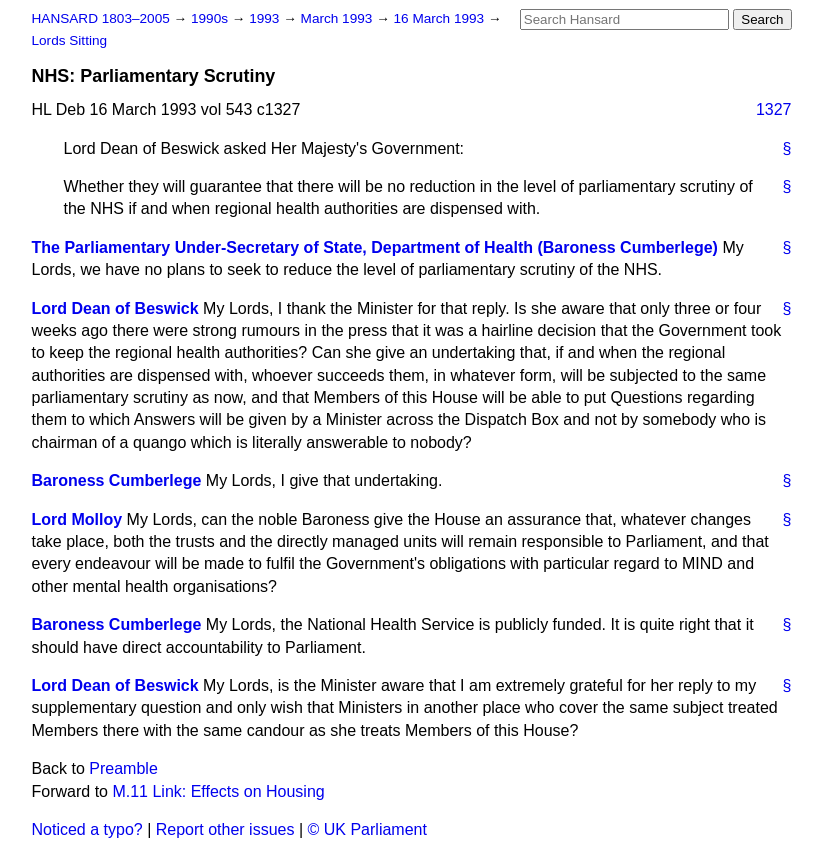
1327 (774, 109)
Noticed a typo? (87, 829)
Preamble (123, 768)
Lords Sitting (70, 40)
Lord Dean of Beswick (115, 308)
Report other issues (225, 829)
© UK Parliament (367, 829)
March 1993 (339, 18)
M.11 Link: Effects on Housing (218, 791)
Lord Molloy (77, 519)
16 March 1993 (441, 18)
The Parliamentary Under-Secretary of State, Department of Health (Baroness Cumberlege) (375, 247)
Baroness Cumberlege (117, 480)
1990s (211, 18)
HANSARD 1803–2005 (101, 18)
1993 (266, 18)
